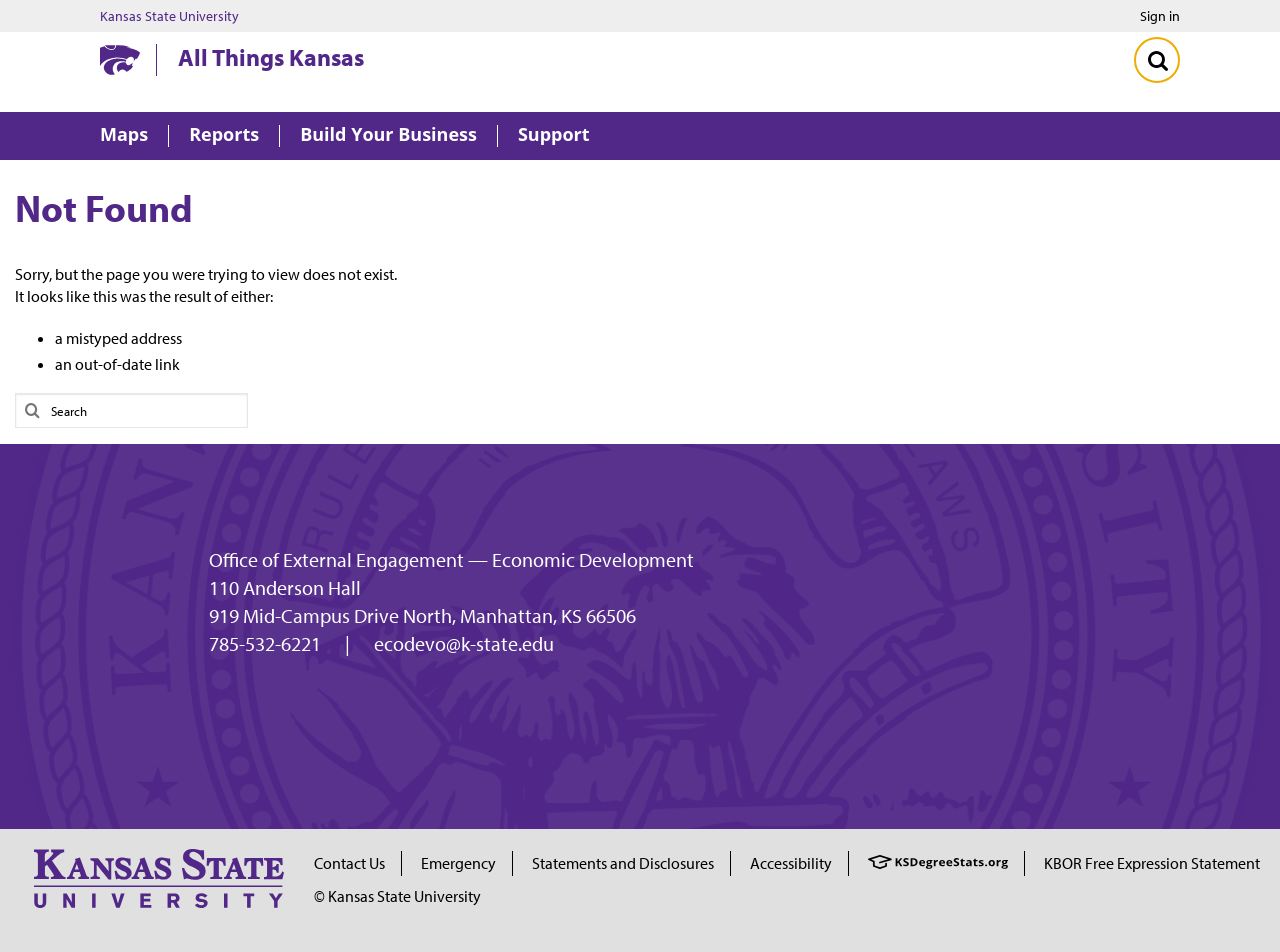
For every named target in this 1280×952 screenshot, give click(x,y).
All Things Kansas (271, 57)
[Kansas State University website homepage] (120, 60)
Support (554, 135)
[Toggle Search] (1157, 60)
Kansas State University (169, 16)
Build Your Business (388, 135)
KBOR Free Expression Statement (1152, 863)
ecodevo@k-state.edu (464, 644)
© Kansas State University (397, 896)
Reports (224, 135)
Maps (124, 135)
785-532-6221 (265, 644)
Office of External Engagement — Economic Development (451, 560)
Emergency (458, 863)
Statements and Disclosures (623, 863)
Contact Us (349, 863)
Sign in (1160, 16)
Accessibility (791, 863)
